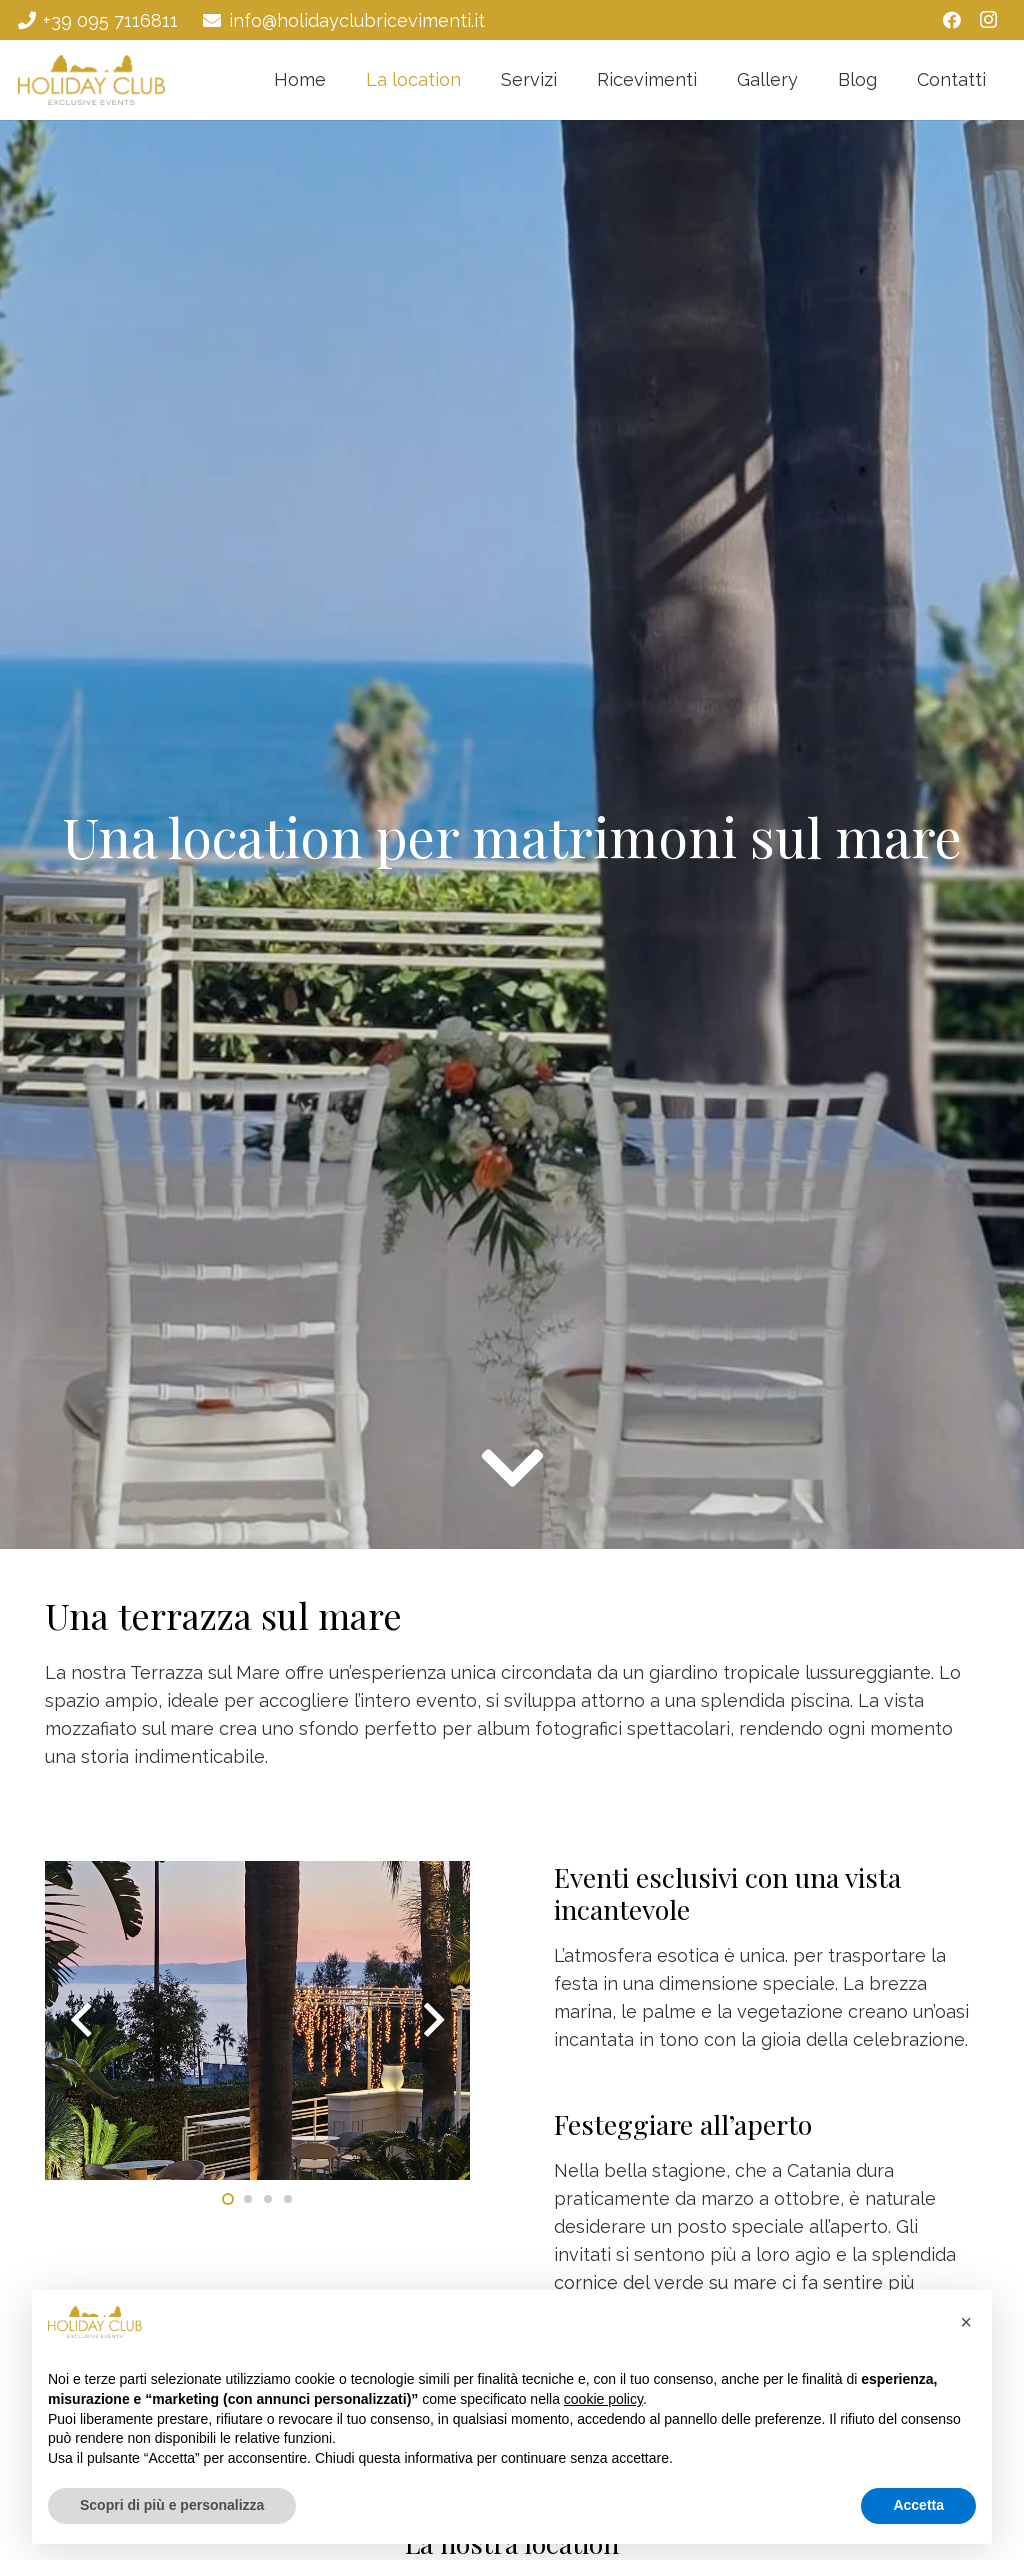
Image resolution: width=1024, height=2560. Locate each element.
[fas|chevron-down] (512, 1468)
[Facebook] (952, 20)
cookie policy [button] (603, 2399)
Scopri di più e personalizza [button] (172, 2505)
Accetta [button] (918, 2505)
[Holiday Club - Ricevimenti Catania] (91, 80)
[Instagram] (988, 20)
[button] (966, 2322)
